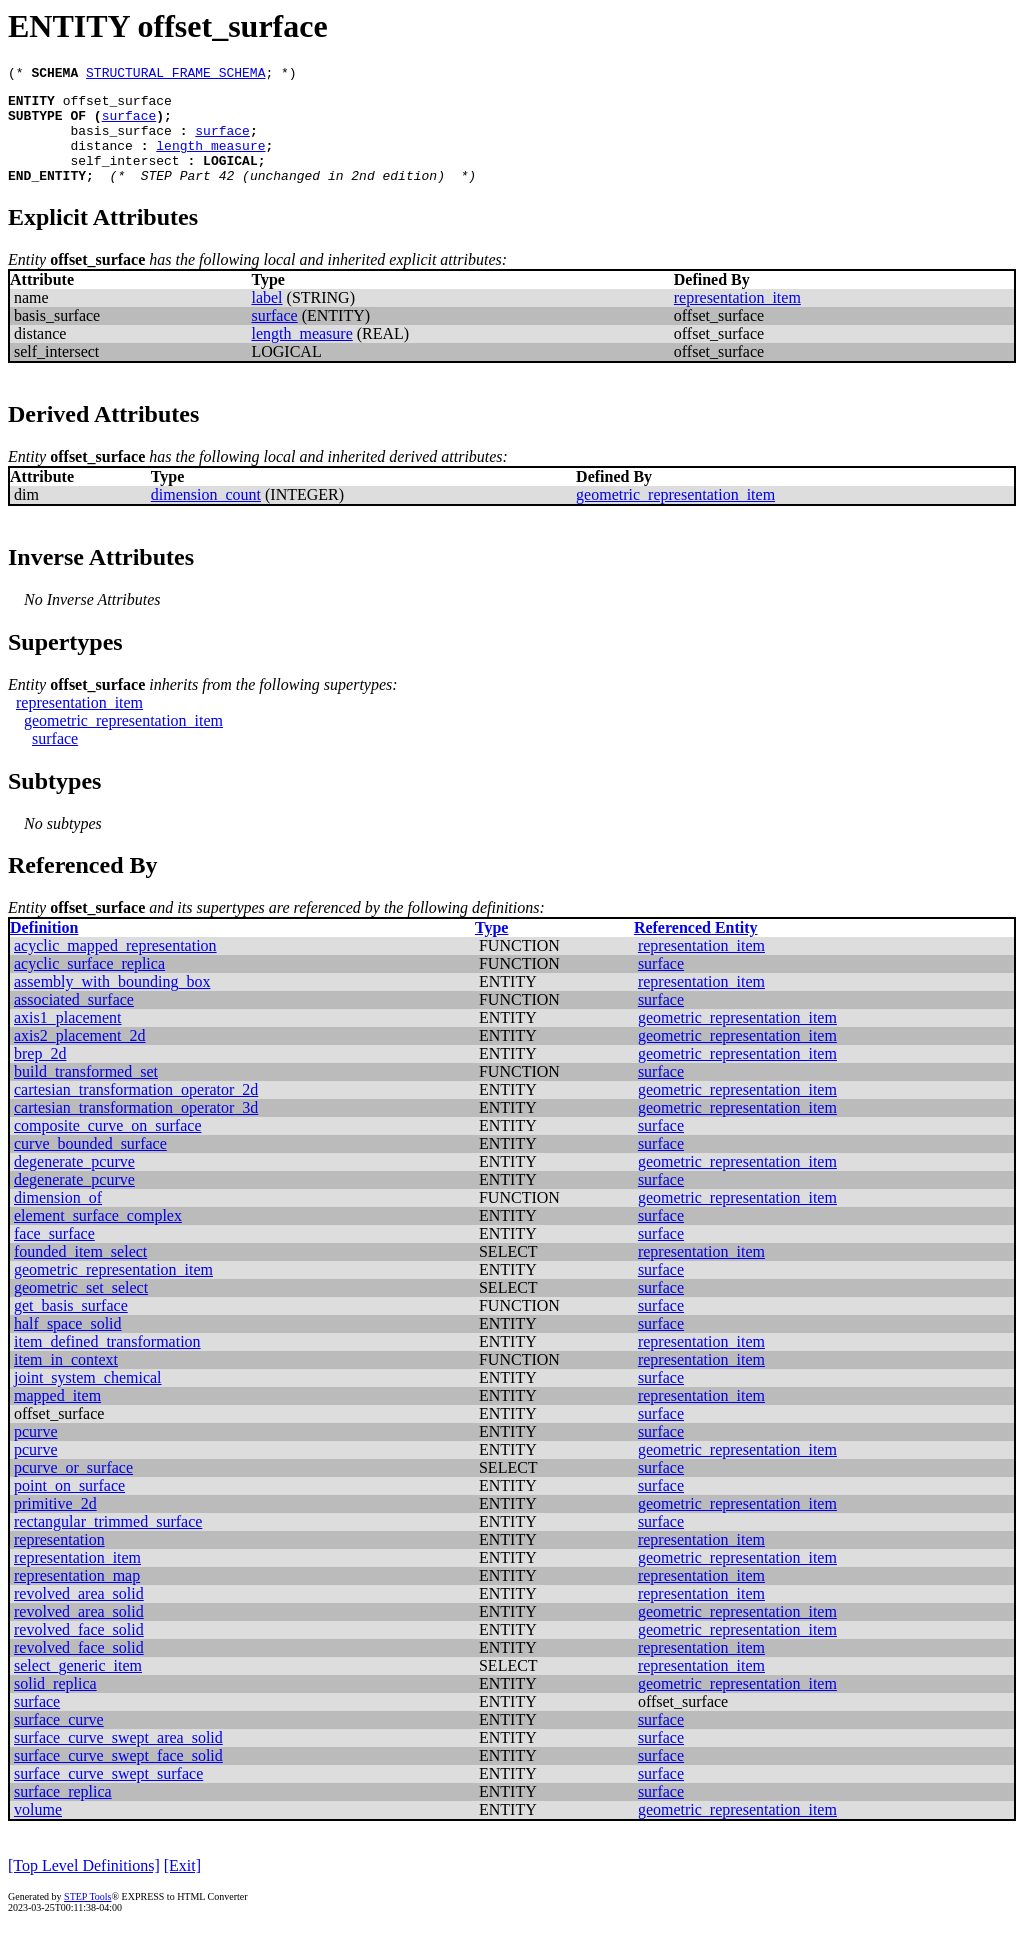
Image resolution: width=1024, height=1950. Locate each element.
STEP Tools (87, 1917)
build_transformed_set (86, 1092)
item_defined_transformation (107, 1362)
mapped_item (57, 1416)
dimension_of (58, 1218)
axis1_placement (68, 1038)
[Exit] (182, 1886)
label (266, 318)
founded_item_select (80, 1272)
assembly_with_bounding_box (112, 1002)
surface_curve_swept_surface (108, 1794)
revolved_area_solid (79, 1614)
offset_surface (117, 106)
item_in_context (66, 1380)
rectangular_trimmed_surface (108, 1542)
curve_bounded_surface (90, 1164)
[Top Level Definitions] (84, 1886)
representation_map (77, 1596)
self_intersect (124, 178)
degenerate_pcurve (74, 1182)
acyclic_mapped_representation (115, 966)
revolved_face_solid (79, 1650)
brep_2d (40, 1074)
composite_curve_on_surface (107, 1146)
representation (59, 1560)
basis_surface (120, 142)
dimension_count (206, 515)
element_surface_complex (98, 1236)
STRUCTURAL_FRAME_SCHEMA (175, 75)
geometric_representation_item (675, 515)
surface (129, 124)
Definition (44, 948)
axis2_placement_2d (80, 1056)
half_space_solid (68, 1344)
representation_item (737, 318)
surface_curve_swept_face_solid (118, 1776)
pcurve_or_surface (73, 1488)
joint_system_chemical (88, 1398)
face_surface (54, 1254)
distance (101, 160)
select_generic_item (78, 1686)
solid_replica (55, 1704)
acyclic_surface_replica (89, 984)
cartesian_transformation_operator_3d (136, 1128)
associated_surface (74, 1020)
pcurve (36, 1452)
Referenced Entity (696, 948)
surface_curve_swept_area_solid (118, 1758)
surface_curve (59, 1740)
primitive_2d (55, 1524)
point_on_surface (69, 1506)
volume (38, 1830)
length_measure (210, 160)
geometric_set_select (81, 1308)
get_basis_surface (71, 1326)
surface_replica (63, 1812)
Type (491, 948)
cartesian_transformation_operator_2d (136, 1110)
